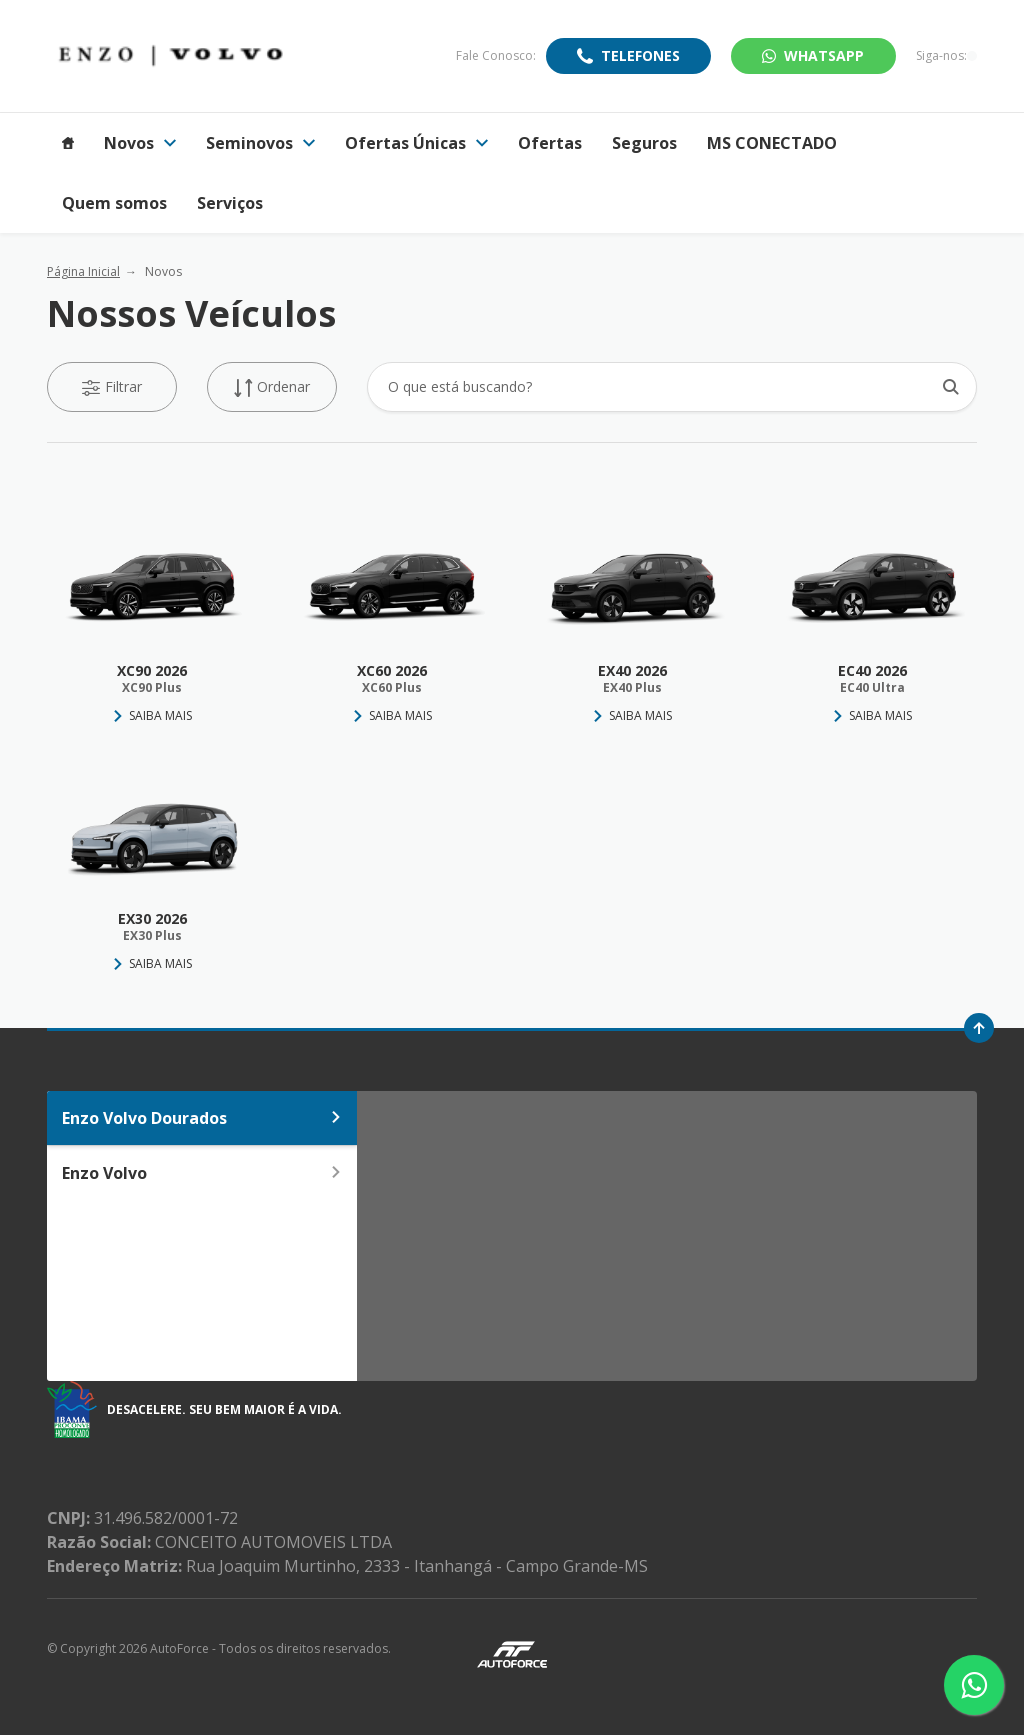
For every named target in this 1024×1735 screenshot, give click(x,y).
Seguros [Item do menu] (644, 143)
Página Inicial (83, 271)
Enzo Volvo (202, 1173)
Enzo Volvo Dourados (202, 1118)
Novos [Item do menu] (140, 143)
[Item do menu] (68, 143)
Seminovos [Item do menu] (260, 143)
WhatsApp (813, 55)
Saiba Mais (160, 715)
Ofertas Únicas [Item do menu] (416, 143)
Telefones (640, 55)
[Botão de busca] (950, 386)
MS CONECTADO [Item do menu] (772, 143)
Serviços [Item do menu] (230, 203)
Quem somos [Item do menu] (114, 203)
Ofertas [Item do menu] (550, 143)
